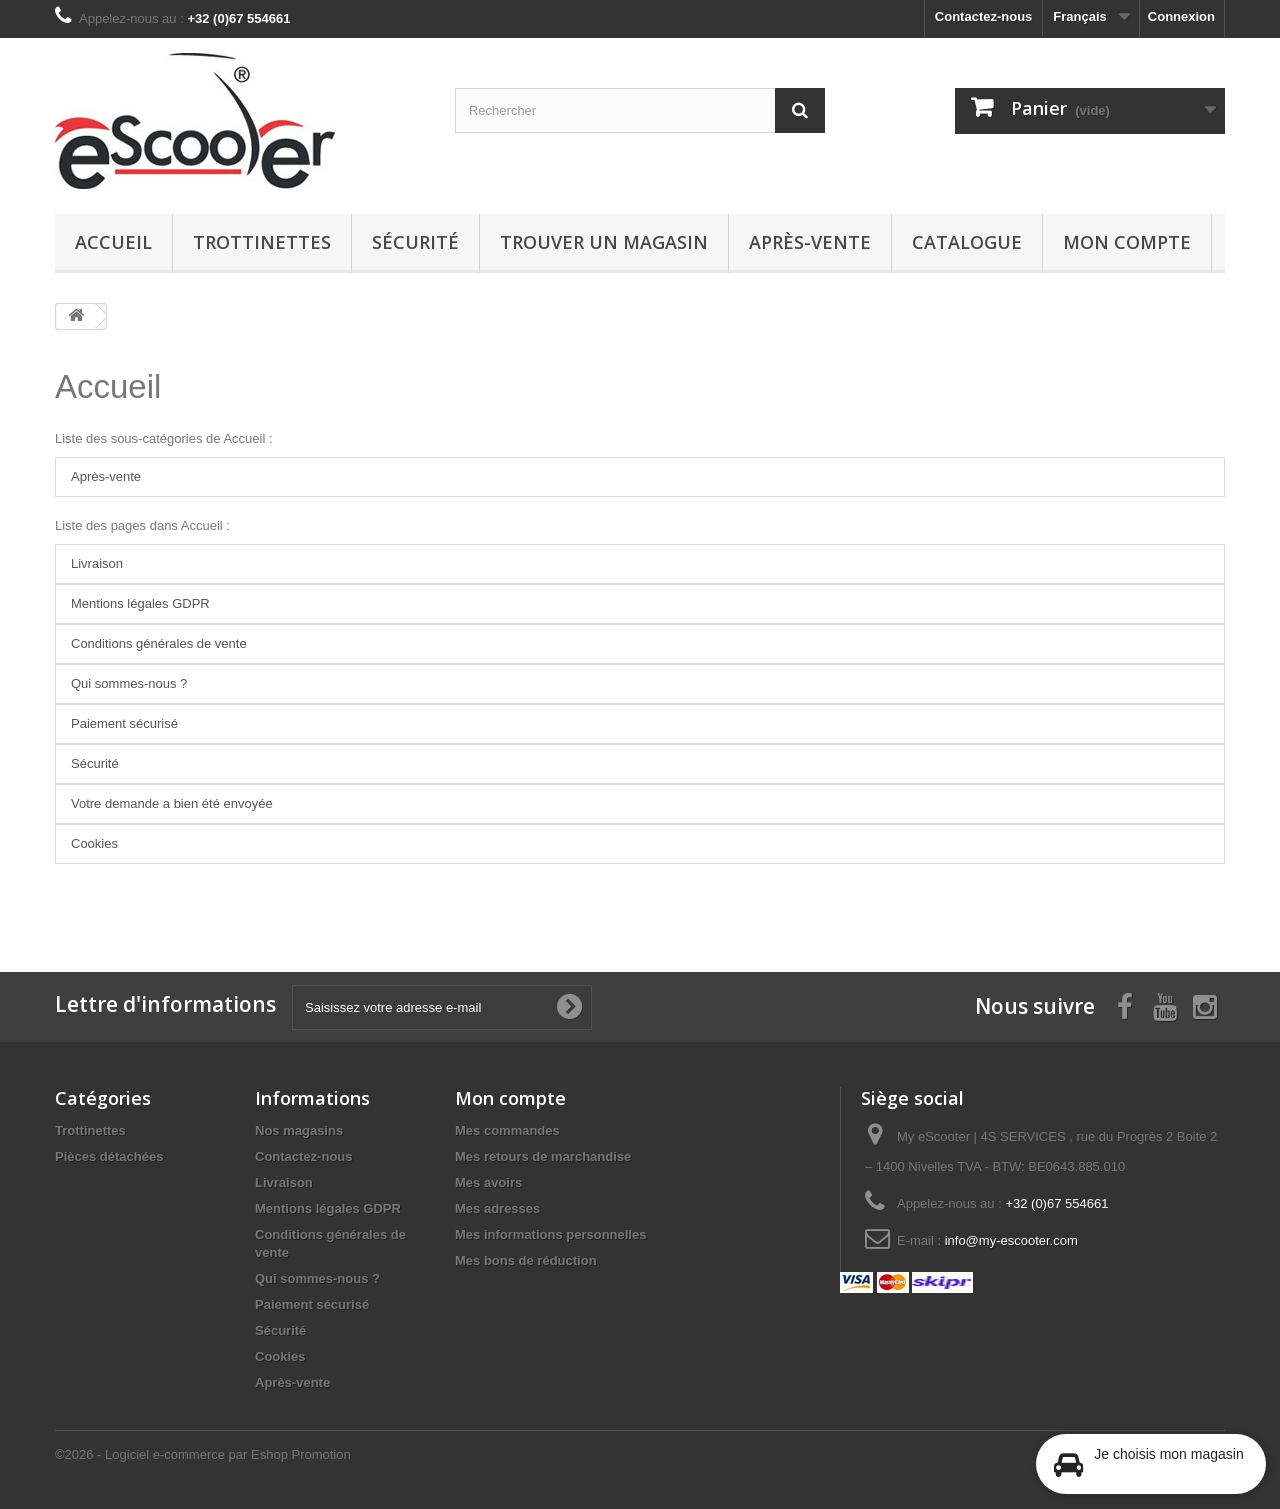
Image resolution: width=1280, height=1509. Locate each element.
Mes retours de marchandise (543, 1156)
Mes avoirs (488, 1182)
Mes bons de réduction (526, 1260)
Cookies (94, 843)
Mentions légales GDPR (140, 603)
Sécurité (415, 242)
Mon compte (1127, 242)
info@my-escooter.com (1011, 1240)
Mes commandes (507, 1130)
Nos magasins (299, 1130)
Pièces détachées (109, 1156)
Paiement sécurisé (124, 723)
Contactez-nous (984, 16)
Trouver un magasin (604, 242)
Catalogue (967, 242)
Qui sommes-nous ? (129, 683)
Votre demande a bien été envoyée (172, 803)
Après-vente (810, 242)
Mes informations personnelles (550, 1234)
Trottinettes (262, 242)
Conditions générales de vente (159, 643)
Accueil (113, 242)
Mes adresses (497, 1208)
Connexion (1181, 16)
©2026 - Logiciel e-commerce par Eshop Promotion (203, 1454)
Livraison (97, 563)
